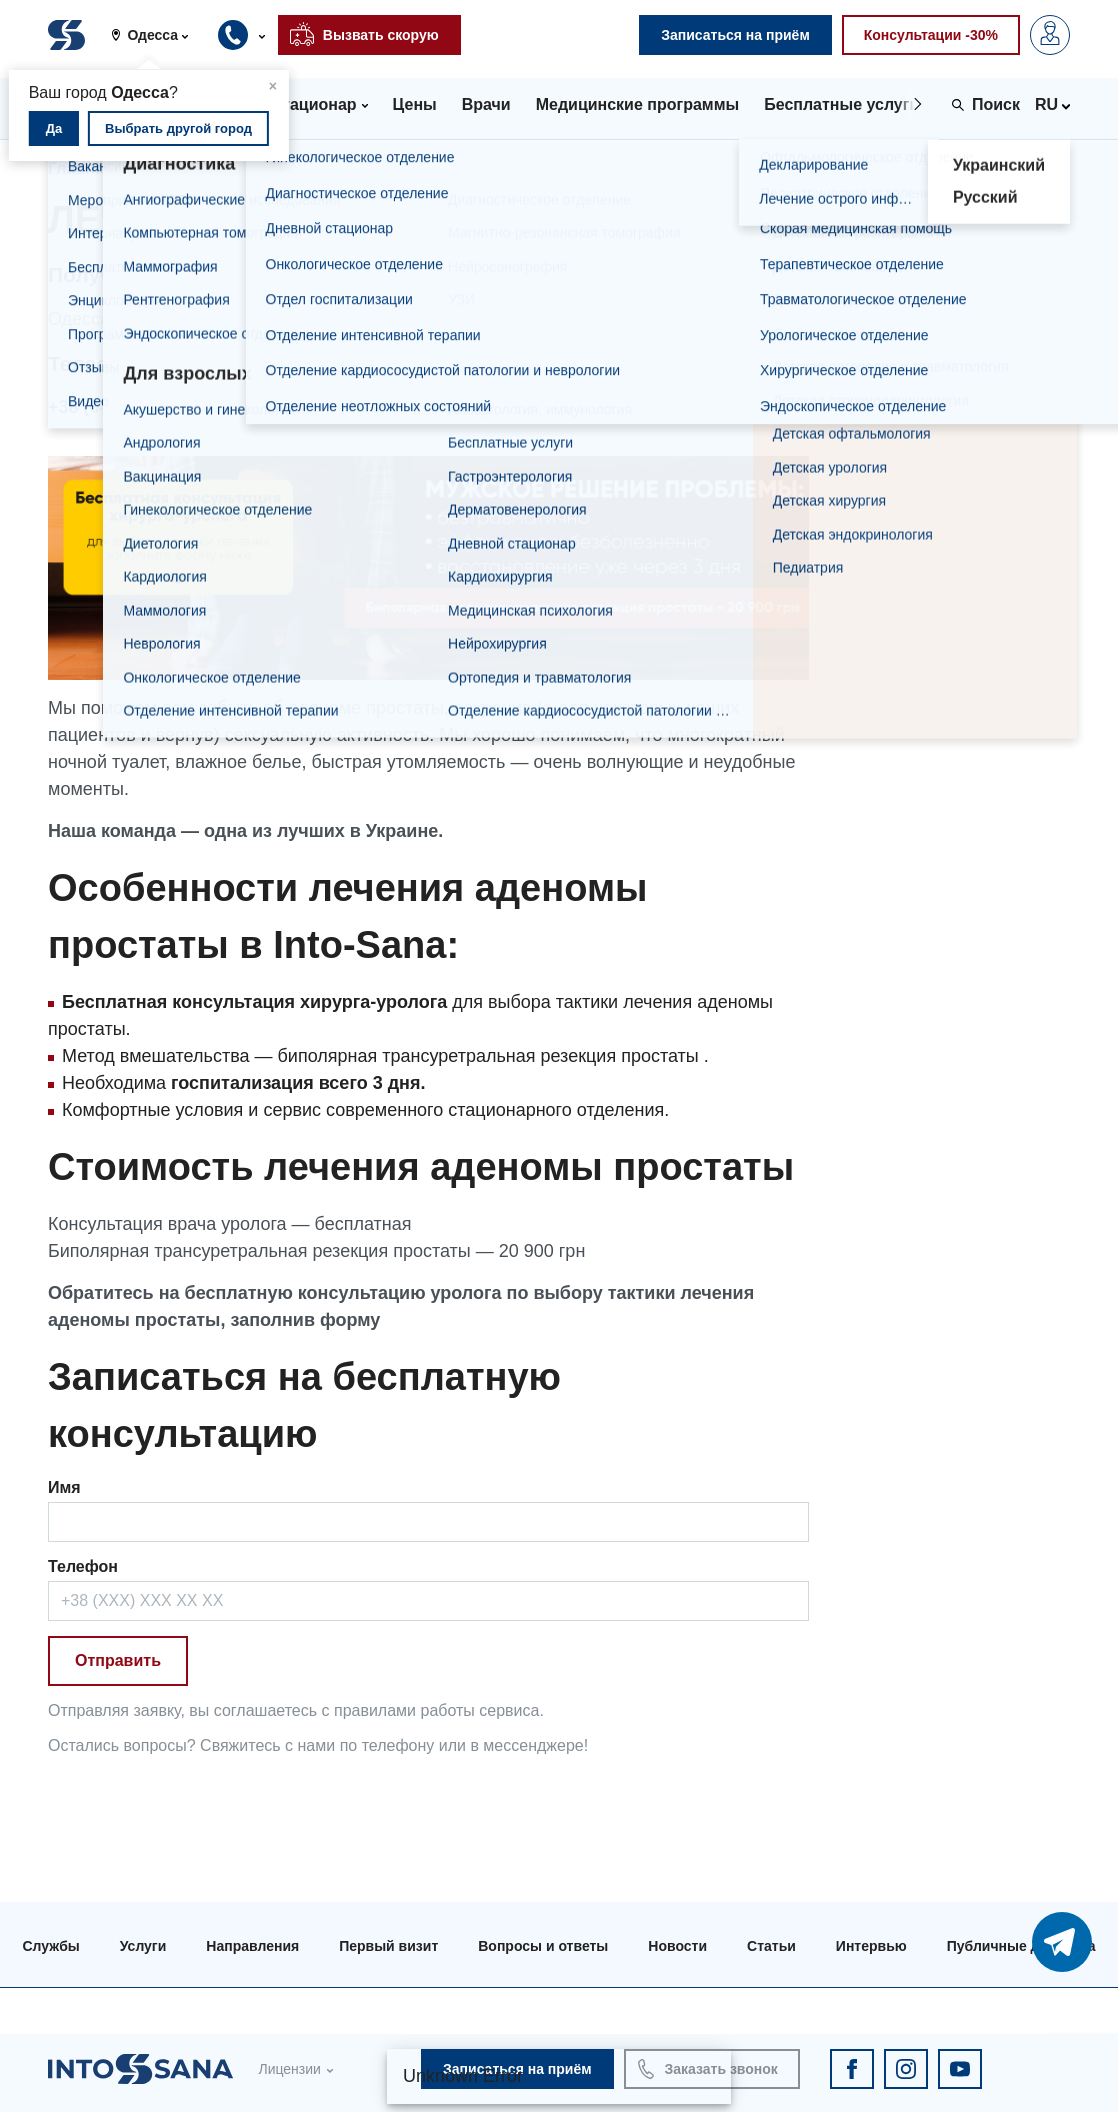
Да (54, 128)
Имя (64, 1487)
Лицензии (289, 2069)
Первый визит (388, 1946)
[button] (157, 35)
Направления (252, 1946)
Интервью (871, 1946)
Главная (80, 168)
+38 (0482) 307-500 (127, 407)
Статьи (771, 1946)
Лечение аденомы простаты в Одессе (366, 168)
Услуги (169, 168)
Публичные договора (1021, 1946)
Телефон (83, 1566)
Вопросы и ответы (543, 1946)
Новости (677, 1946)
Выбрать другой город (178, 128)
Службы (50, 1946)
